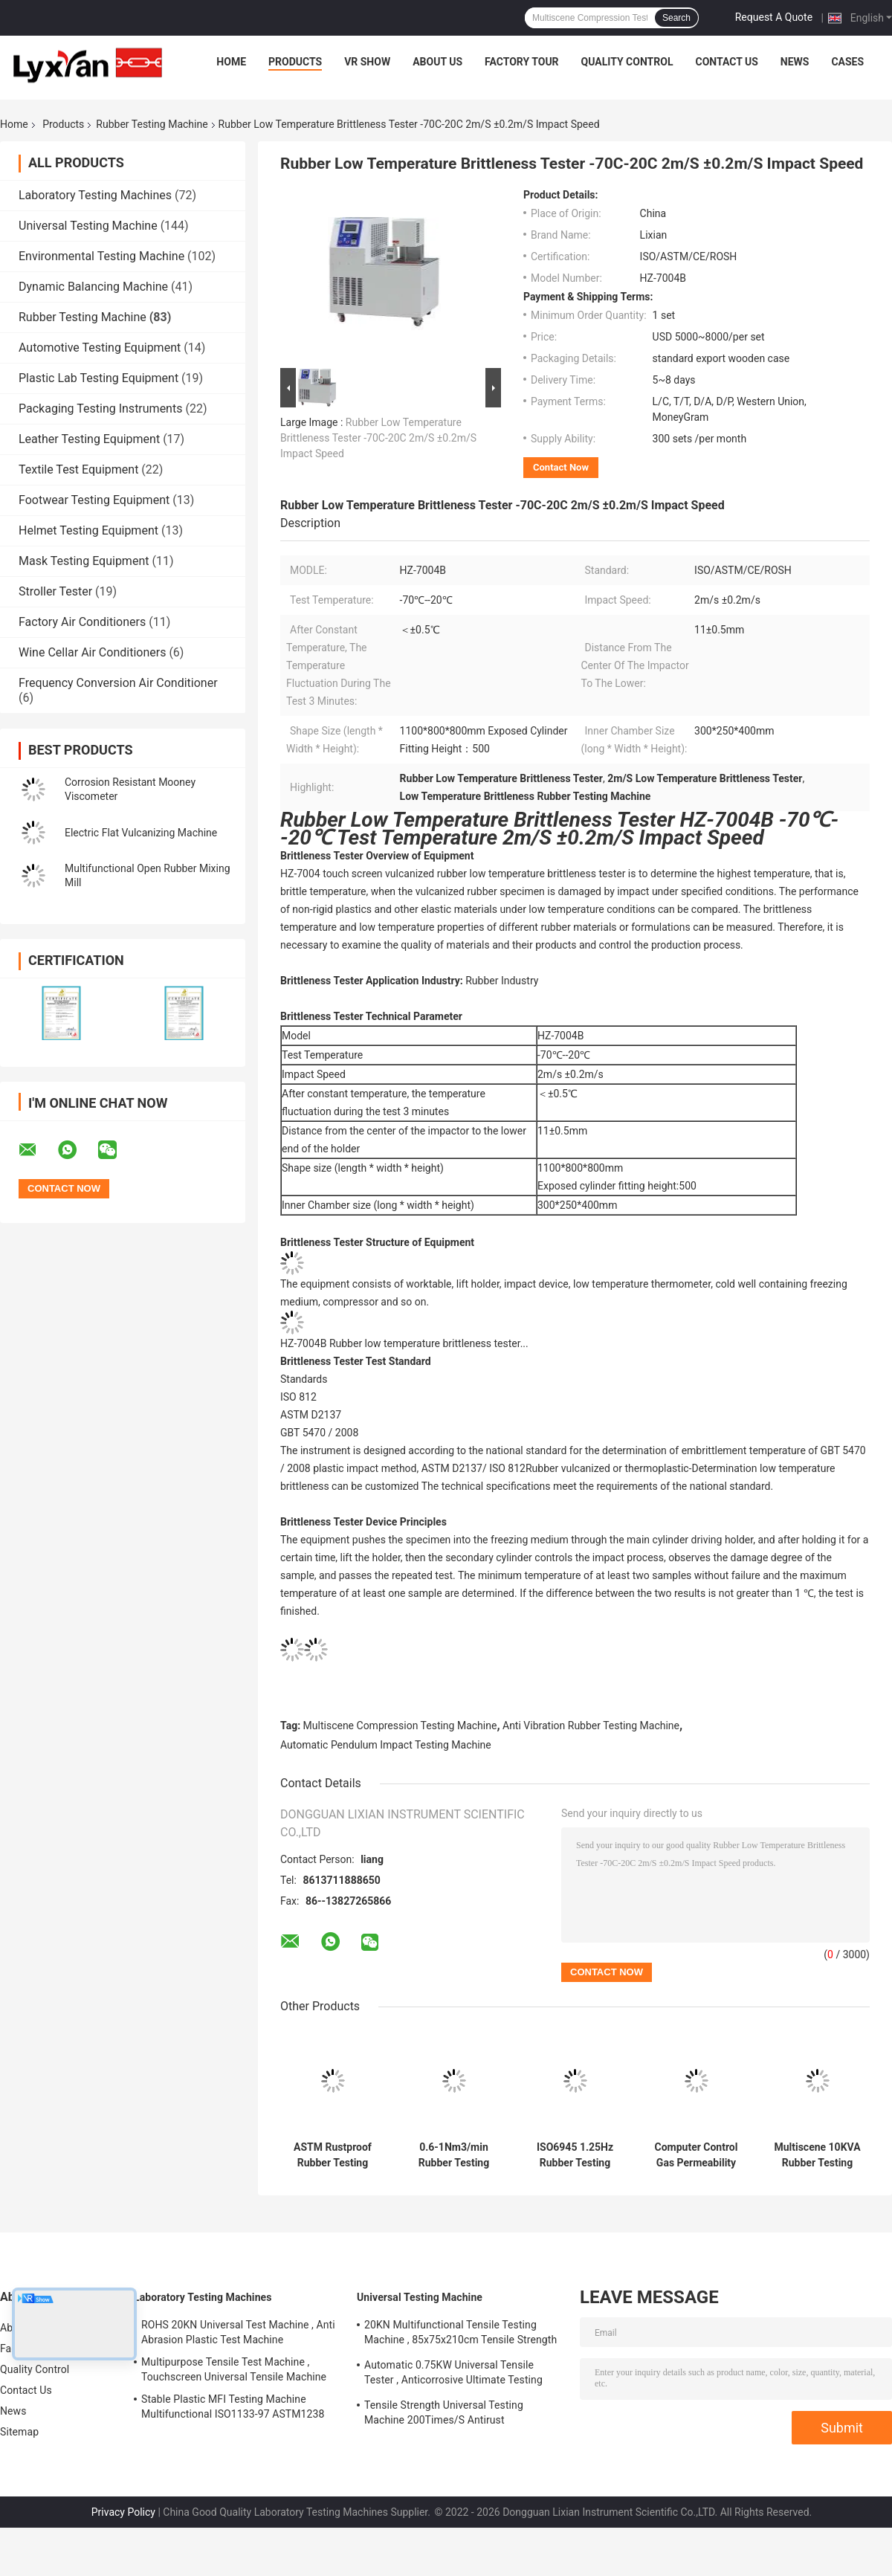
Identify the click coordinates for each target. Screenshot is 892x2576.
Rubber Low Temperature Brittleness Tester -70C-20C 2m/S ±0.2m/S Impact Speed (378, 437)
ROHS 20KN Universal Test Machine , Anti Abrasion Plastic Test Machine (238, 2332)
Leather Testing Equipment (89, 439)
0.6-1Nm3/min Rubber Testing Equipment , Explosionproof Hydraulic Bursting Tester (453, 2155)
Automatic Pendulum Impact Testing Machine (385, 1745)
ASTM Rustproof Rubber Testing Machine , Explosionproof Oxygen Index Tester (333, 2155)
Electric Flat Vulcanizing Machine (141, 833)
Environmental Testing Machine (101, 256)
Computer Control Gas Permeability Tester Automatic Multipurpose (696, 2155)
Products (295, 62)
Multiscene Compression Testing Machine (400, 1725)
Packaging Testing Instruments (100, 408)
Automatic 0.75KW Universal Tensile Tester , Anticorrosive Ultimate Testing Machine (453, 2374)
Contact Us (726, 62)
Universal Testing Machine (88, 226)
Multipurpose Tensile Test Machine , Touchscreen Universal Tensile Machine (233, 2369)
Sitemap (19, 2432)
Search (676, 18)
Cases (847, 62)
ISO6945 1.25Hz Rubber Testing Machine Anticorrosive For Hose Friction (574, 2155)
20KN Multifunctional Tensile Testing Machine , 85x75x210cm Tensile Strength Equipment (460, 2334)
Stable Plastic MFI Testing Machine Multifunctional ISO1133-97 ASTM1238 (232, 2406)
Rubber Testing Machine (151, 124)
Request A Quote (773, 17)
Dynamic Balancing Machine (93, 287)
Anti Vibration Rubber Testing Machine (590, 1725)
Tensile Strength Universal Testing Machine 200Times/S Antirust (443, 2412)
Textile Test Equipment (78, 469)
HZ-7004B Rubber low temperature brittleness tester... (404, 1343)
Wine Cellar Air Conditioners (92, 652)
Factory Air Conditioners (82, 622)
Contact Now (561, 467)
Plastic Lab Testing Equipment (98, 378)
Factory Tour (522, 62)
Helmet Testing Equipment (88, 530)
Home (231, 62)
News (794, 62)
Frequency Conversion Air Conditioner (118, 683)
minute (428, 1111)
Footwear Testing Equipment (94, 500)
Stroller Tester (55, 591)
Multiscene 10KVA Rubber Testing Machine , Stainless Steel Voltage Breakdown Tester (817, 2155)
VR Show (367, 62)
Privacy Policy (123, 2512)
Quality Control (627, 62)
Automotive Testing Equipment (100, 347)
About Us (437, 62)
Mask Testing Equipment (84, 561)
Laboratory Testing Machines (95, 195)
